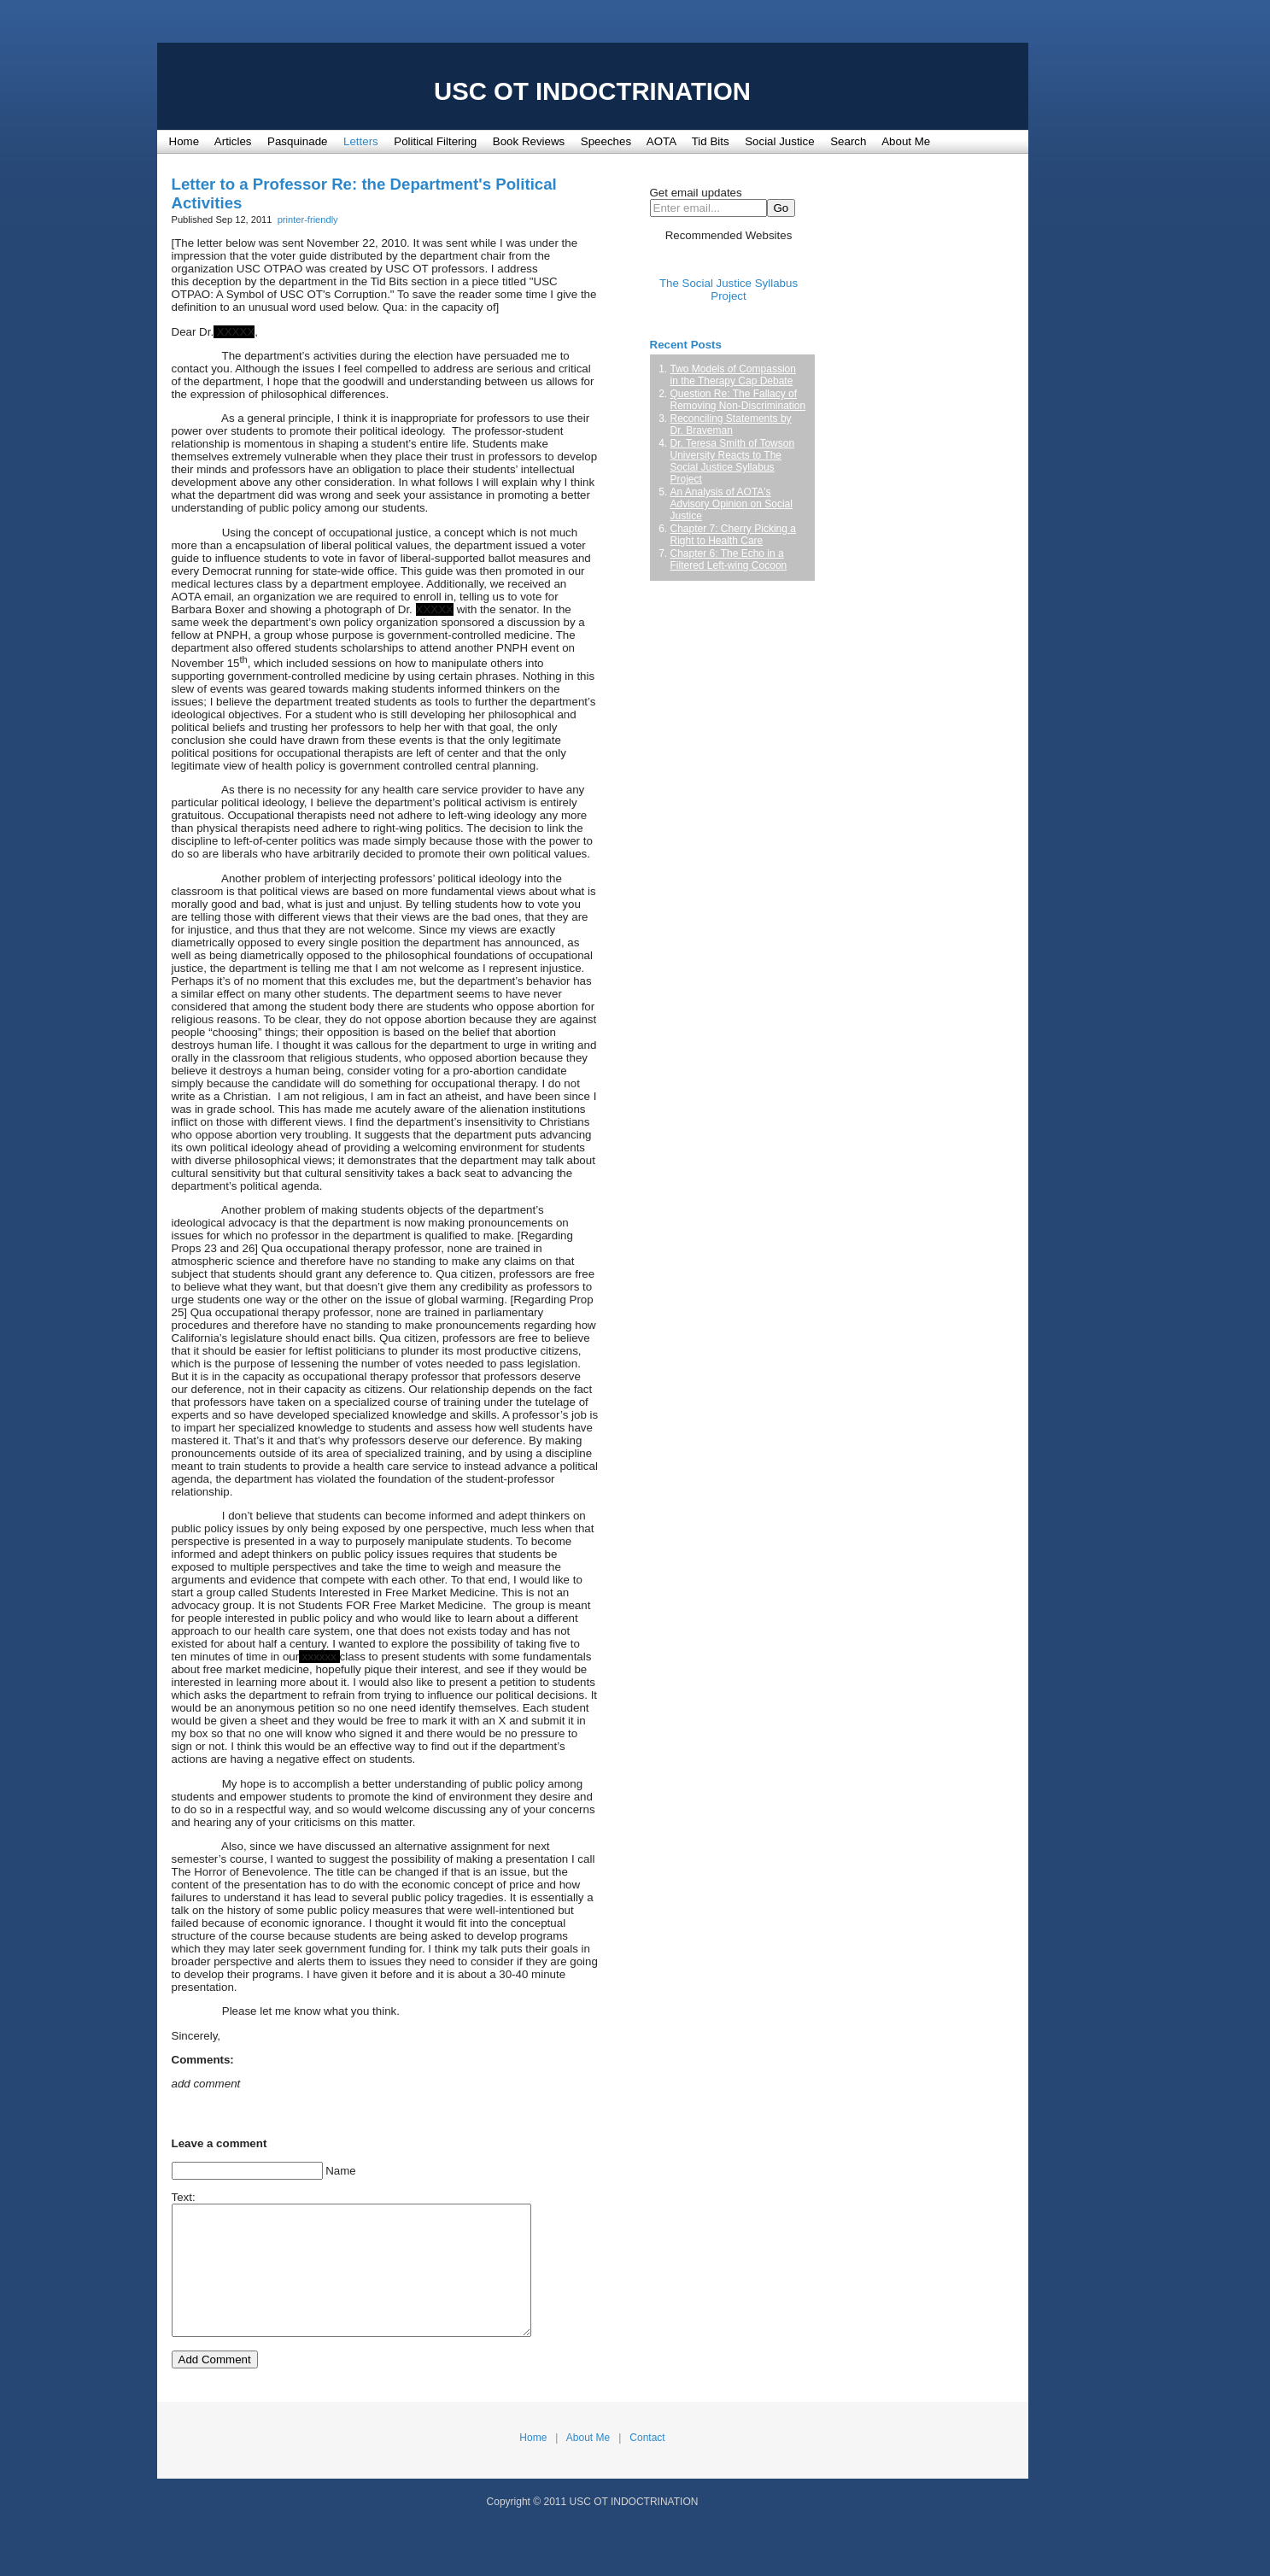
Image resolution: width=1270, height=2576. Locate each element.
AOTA (661, 141)
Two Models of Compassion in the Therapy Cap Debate (733, 375)
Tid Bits (710, 141)
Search (848, 141)
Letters (360, 141)
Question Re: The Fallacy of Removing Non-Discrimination (738, 400)
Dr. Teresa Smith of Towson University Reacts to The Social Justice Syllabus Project (732, 461)
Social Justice (780, 141)
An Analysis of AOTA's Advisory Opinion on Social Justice (731, 504)
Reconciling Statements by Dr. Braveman (731, 424)
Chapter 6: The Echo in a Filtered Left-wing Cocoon (728, 559)
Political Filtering (435, 141)
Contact (646, 2463)
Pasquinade (297, 141)
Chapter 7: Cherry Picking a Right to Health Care (733, 535)
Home (184, 141)
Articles (233, 141)
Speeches (606, 141)
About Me (905, 141)
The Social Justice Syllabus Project (728, 289)
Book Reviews (529, 141)
